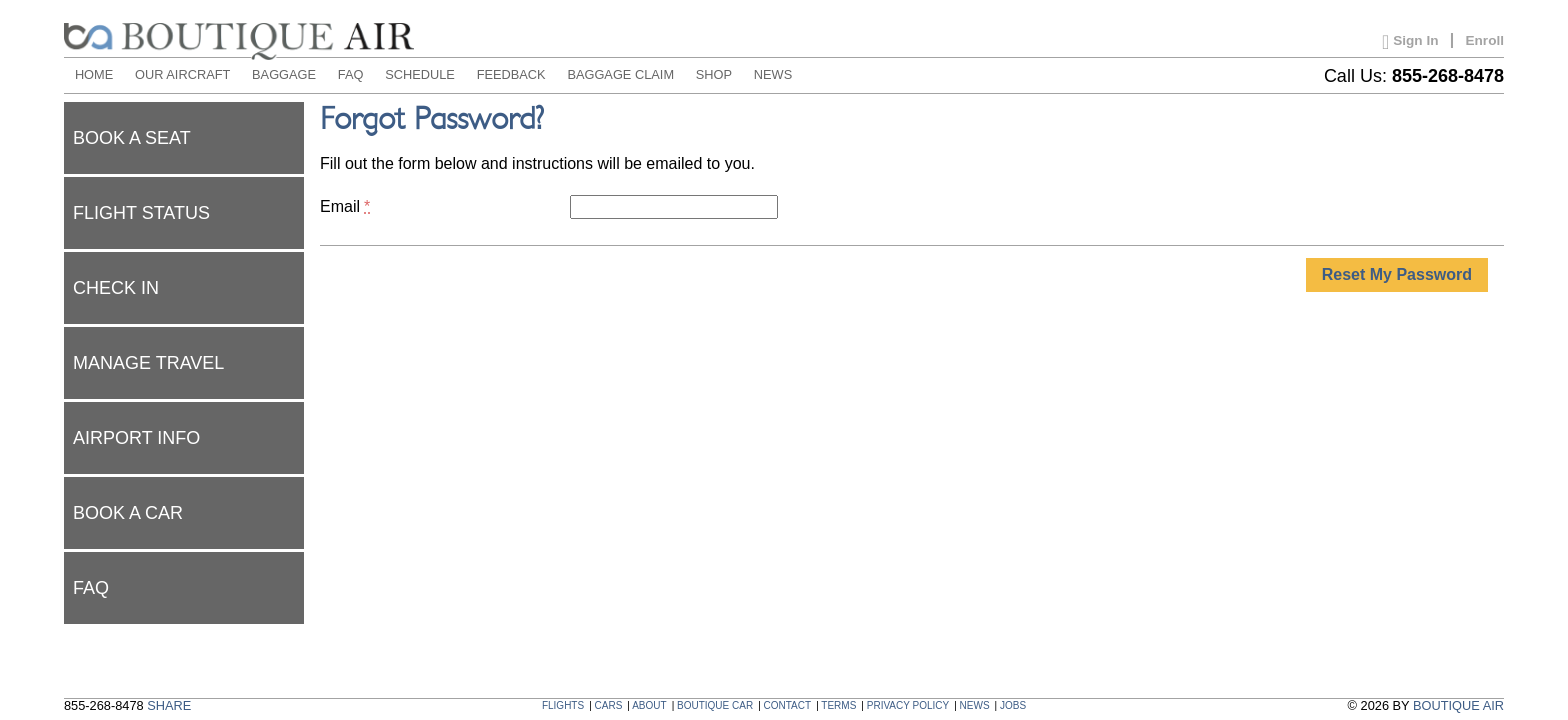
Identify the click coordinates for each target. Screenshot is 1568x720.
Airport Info (136, 438)
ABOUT (649, 705)
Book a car (128, 513)
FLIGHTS (563, 705)
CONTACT (788, 705)
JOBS (1013, 705)
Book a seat (132, 138)
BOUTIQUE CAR (715, 705)
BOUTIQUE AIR (1458, 705)
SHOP (714, 74)
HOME (94, 74)
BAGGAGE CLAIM (620, 74)
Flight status (141, 213)
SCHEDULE (420, 74)
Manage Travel (148, 363)
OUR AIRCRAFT (182, 74)
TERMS (838, 705)
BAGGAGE (284, 74)
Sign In (1410, 42)
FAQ (351, 74)
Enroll (1484, 40)
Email (345, 206)
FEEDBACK (511, 74)
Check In (116, 288)
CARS (609, 705)
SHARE (169, 705)
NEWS (773, 74)
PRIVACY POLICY (908, 705)
